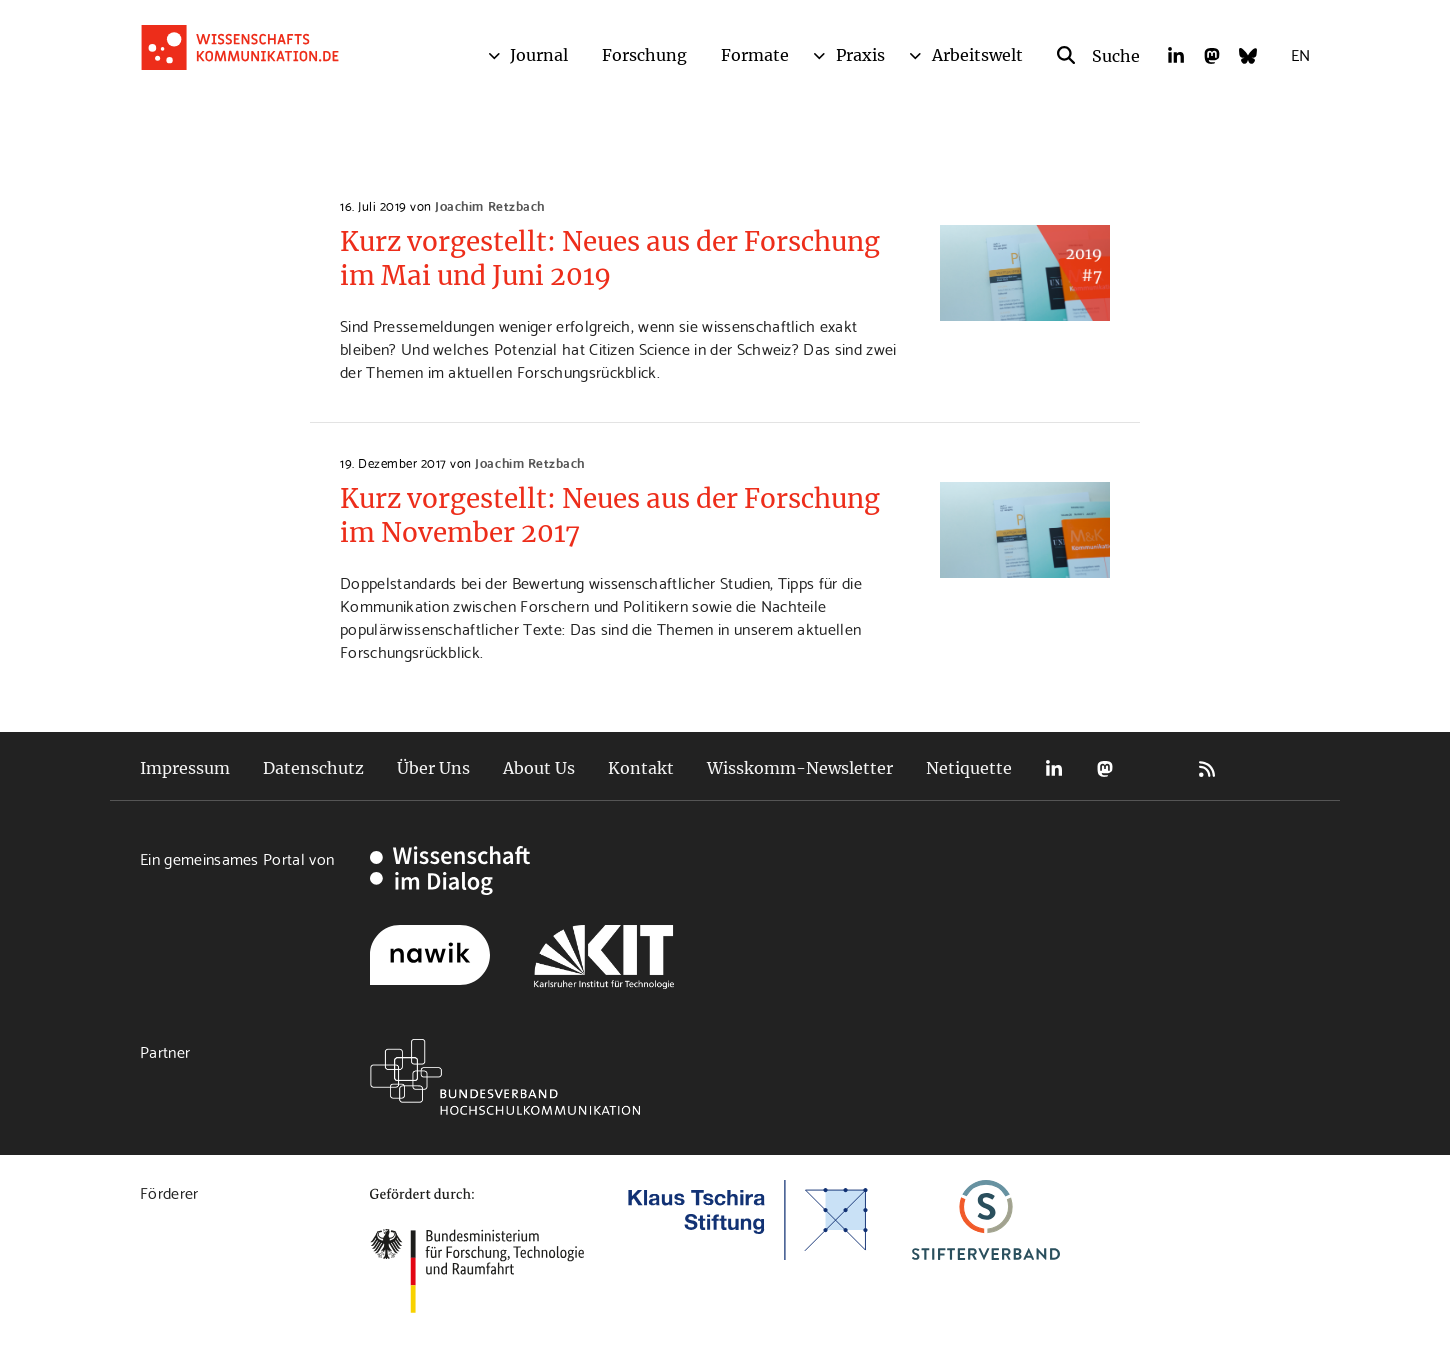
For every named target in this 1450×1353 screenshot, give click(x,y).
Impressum (185, 768)
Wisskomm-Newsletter (800, 768)
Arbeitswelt (977, 55)
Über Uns (433, 768)
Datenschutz (313, 768)
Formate (755, 55)
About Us (539, 768)
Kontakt (641, 768)
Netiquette (969, 768)
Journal (539, 55)
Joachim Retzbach (489, 205)
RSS (1207, 768)
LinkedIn (1054, 768)
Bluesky (1156, 768)
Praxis (860, 55)
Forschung (644, 55)
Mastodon (1105, 768)
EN (1300, 53)
